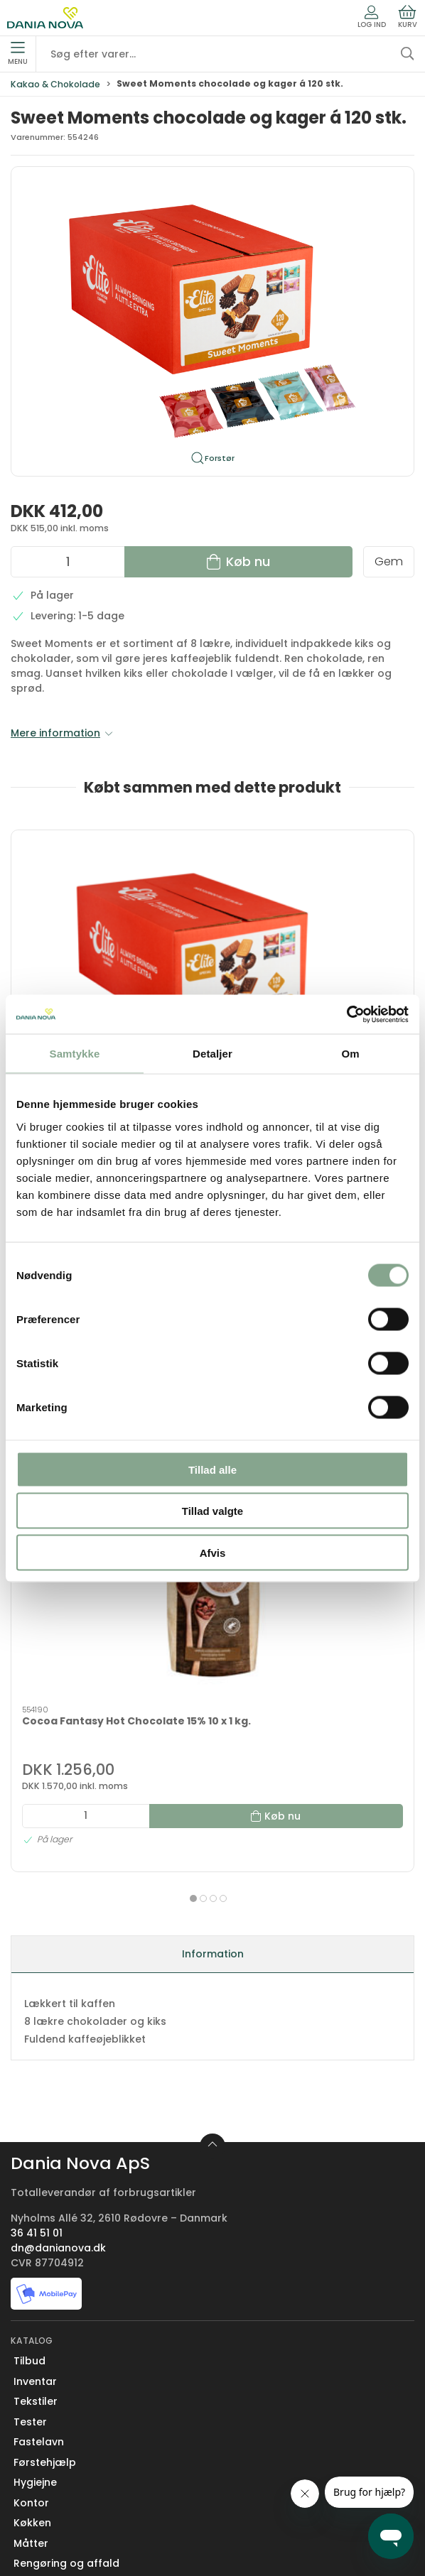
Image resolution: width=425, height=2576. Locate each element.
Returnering (44, 2458)
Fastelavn (39, 2174)
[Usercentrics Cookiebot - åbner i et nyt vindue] (346, 1014)
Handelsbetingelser (64, 2498)
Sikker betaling (52, 2478)
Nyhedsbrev (44, 2418)
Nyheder (35, 2315)
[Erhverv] (45, 18)
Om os (31, 2377)
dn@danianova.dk (58, 1979)
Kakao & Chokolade (55, 84)
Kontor (31, 2234)
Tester (30, 2153)
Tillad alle (212, 1469)
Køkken (32, 2255)
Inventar (35, 2113)
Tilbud (29, 2093)
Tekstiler (36, 2133)
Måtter (31, 2275)
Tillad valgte (212, 1511)
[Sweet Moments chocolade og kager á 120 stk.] (108, 906)
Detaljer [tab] (212, 1054)
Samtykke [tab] (75, 1054)
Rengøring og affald (66, 2295)
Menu (18, 54)
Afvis (213, 1552)
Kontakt (34, 2397)
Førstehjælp (45, 2194)
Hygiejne (35, 2214)
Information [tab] (213, 1685)
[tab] (203, 1624)
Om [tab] (350, 1054)
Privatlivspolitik (52, 2518)
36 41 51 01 (37, 1964)
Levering (35, 2437)
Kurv (407, 17)
